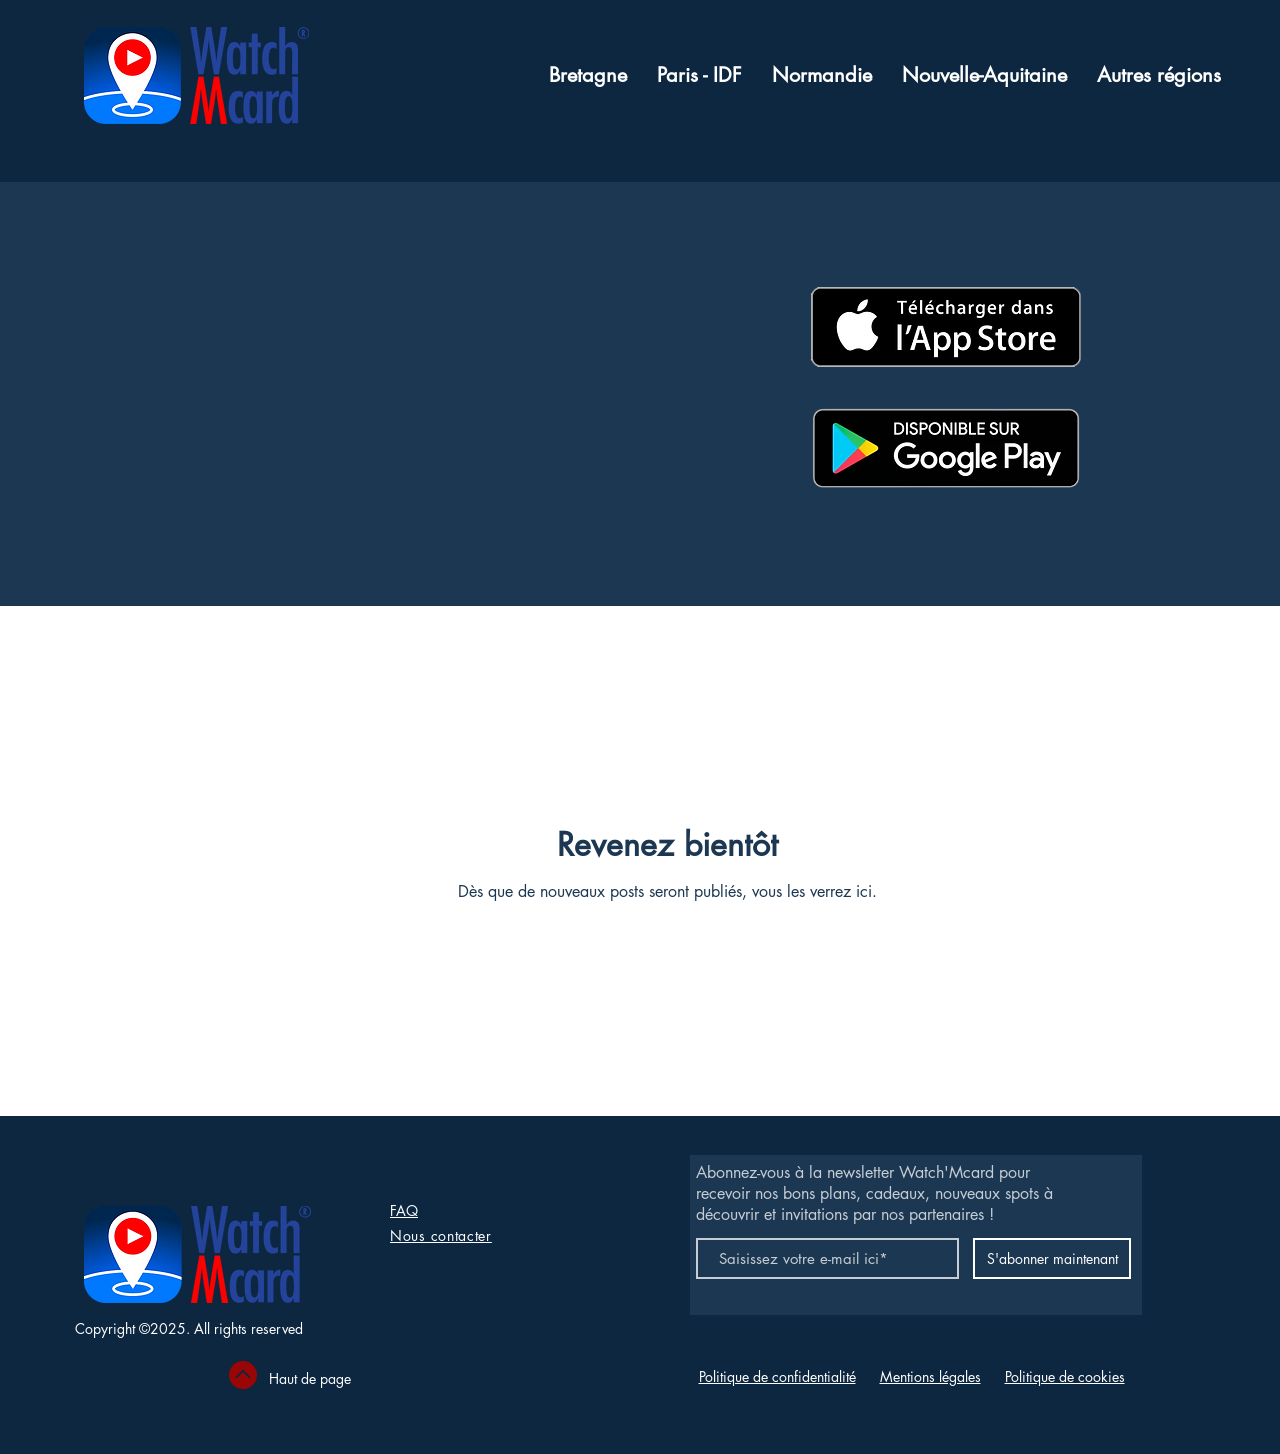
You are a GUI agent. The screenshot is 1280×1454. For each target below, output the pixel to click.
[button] (1159, 75)
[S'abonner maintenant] (1052, 1258)
